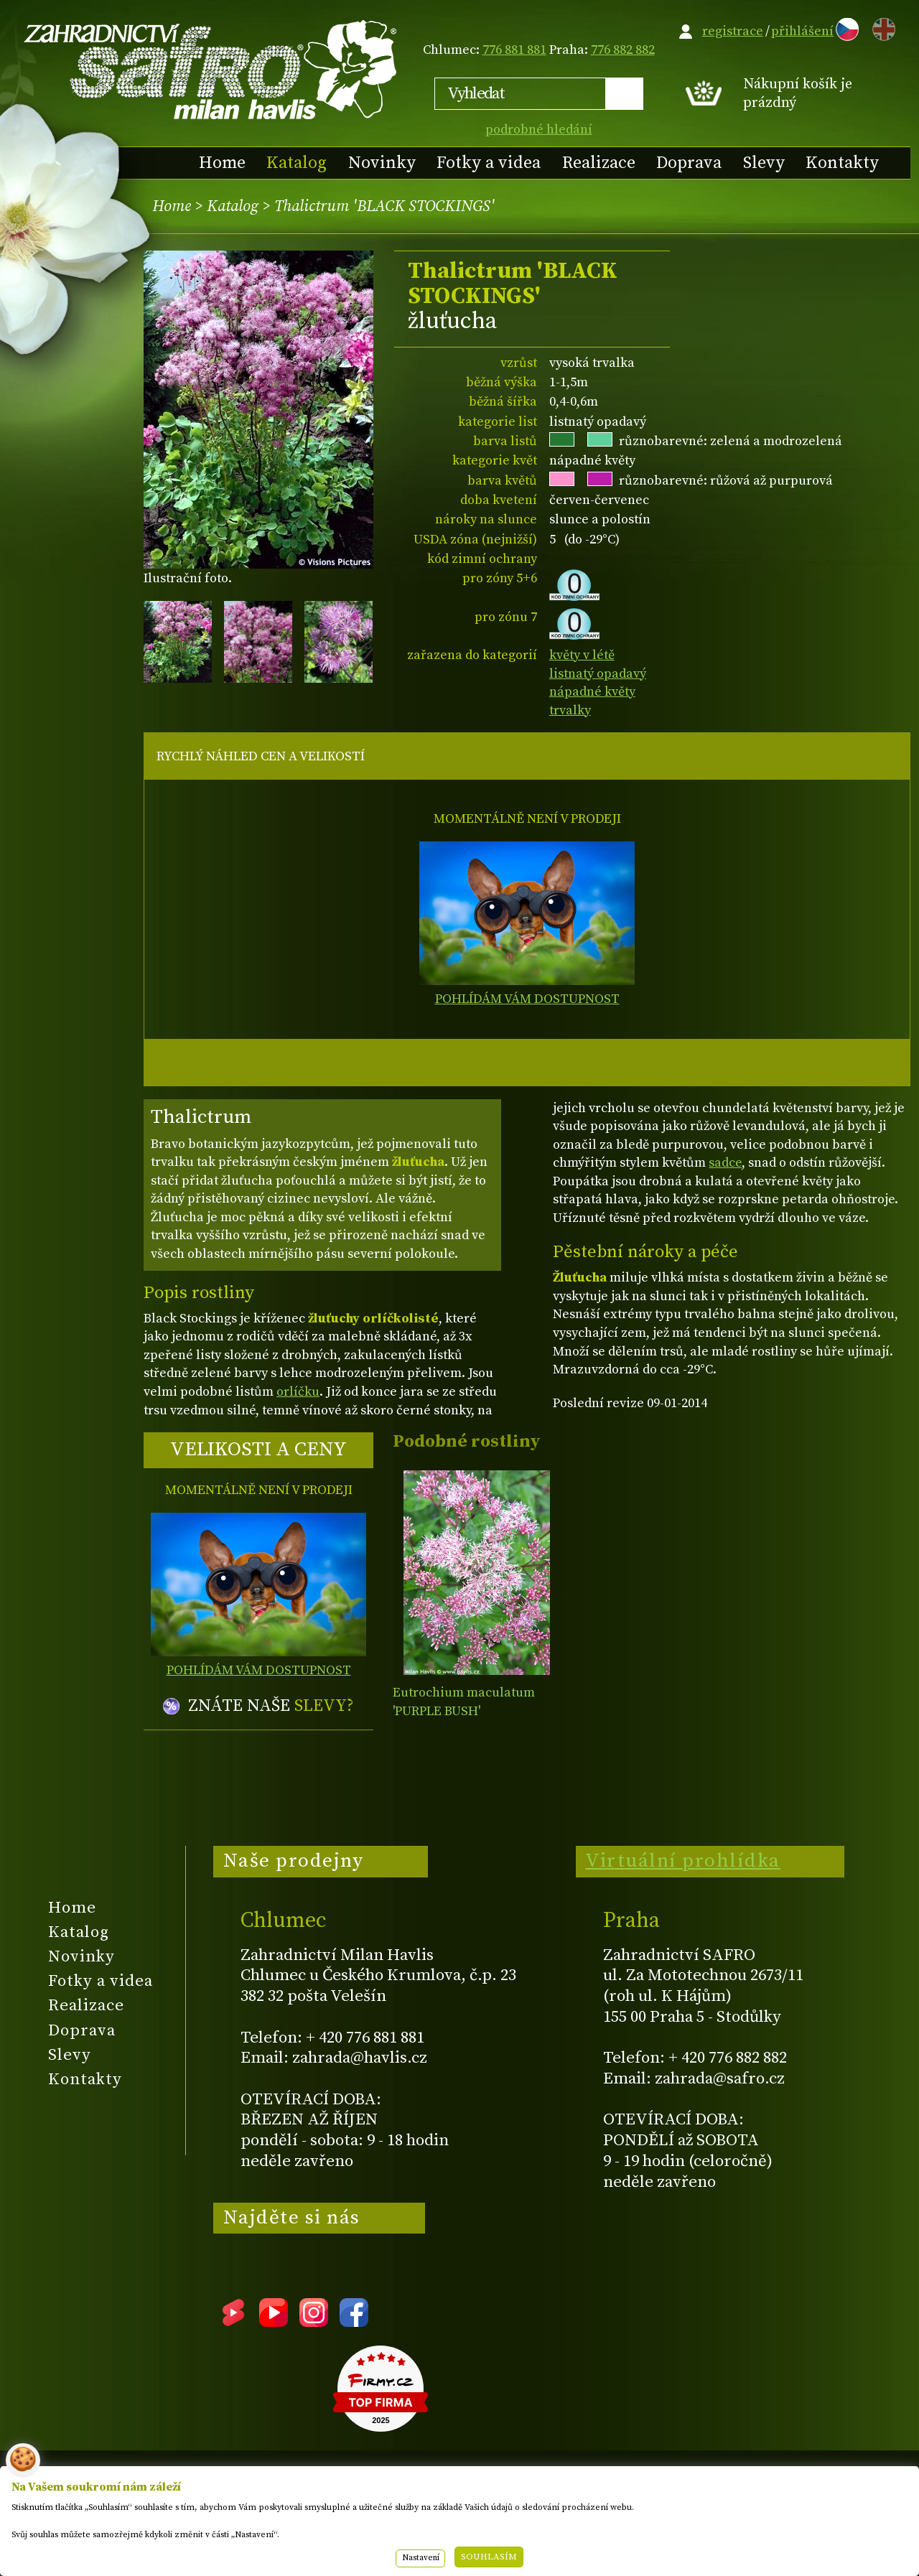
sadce (725, 1162)
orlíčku (297, 1391)
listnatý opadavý (597, 674)
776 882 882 (623, 50)
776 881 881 (514, 50)
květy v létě (582, 655)
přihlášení (802, 31)
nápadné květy (592, 691)
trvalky (570, 710)
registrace (732, 31)
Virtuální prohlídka (682, 1861)
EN (881, 27)
